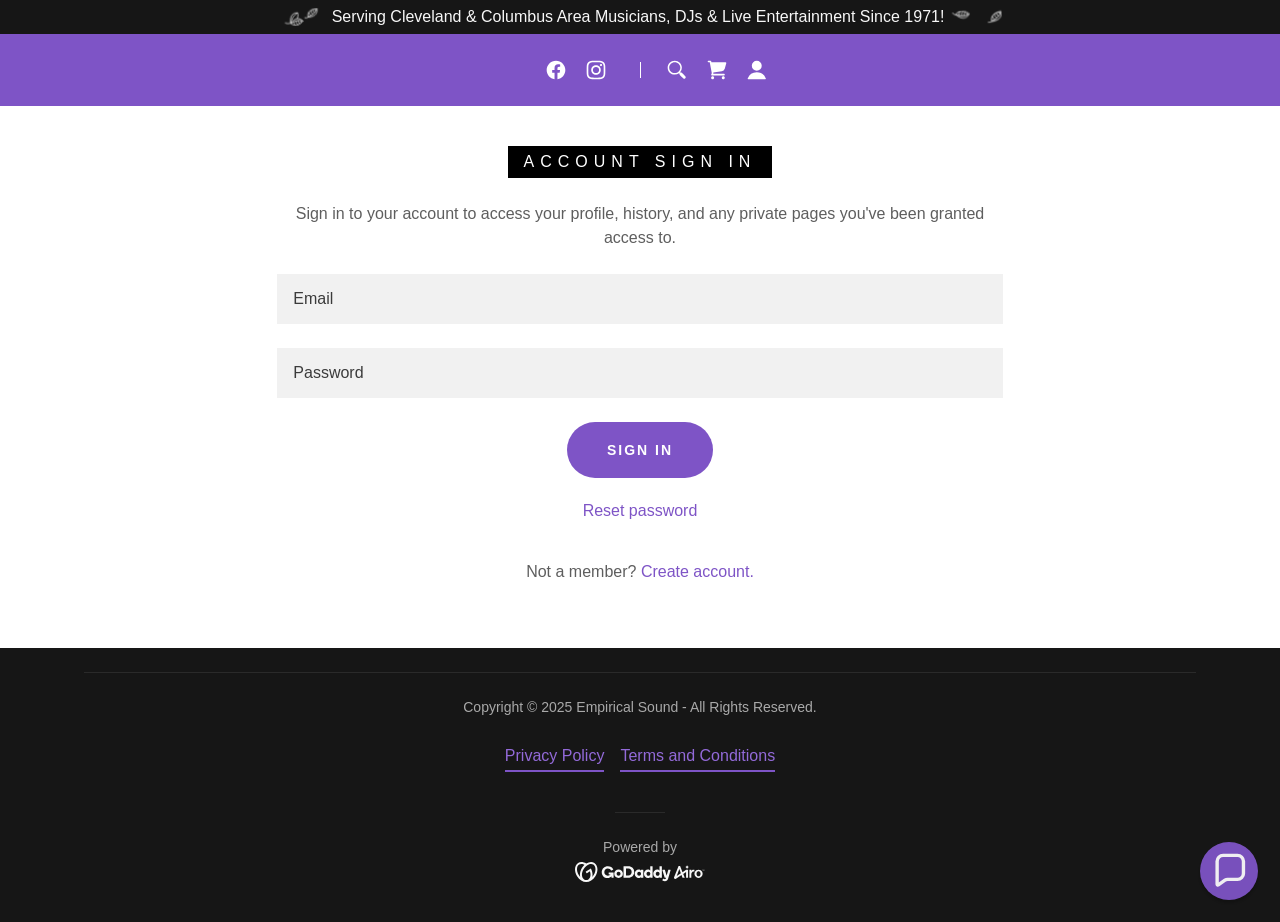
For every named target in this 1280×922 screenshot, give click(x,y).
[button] (757, 70)
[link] (556, 70)
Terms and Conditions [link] (697, 755)
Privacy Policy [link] (555, 755)
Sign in (640, 450)
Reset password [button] (640, 510)
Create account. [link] (697, 571)
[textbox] (639, 299)
